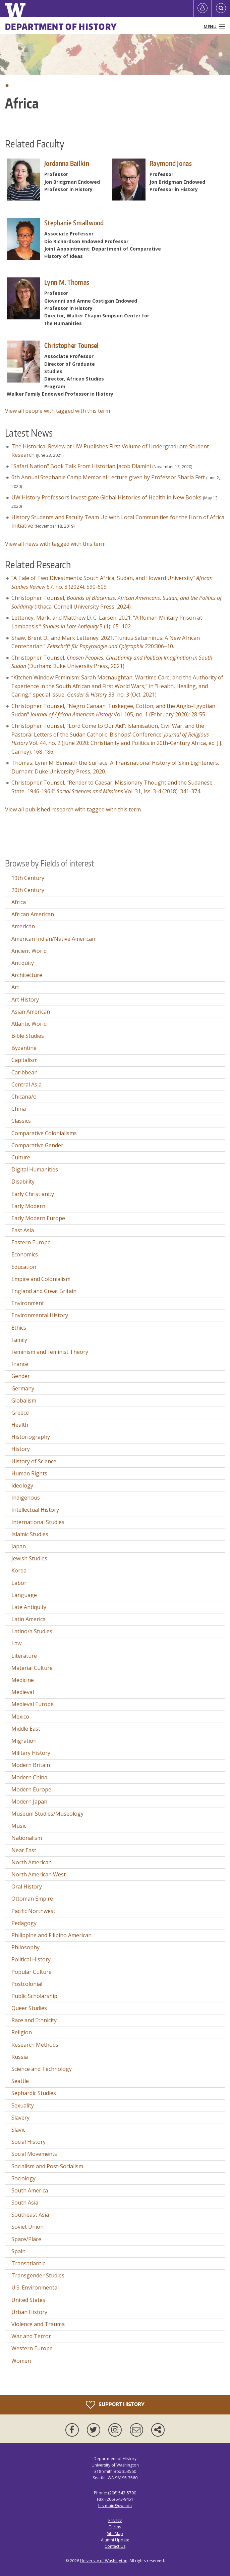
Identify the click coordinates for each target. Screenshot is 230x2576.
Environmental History (39, 1315)
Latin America (28, 1619)
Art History (25, 999)
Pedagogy (24, 1923)
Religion (21, 2032)
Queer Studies (29, 2008)
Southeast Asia (30, 2214)
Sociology (23, 2178)
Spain (18, 2251)
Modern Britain (30, 1765)
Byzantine (24, 1048)
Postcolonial (26, 1984)
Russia (19, 2056)
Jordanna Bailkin (66, 163)
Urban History (29, 2312)
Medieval (22, 1692)
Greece (20, 1412)
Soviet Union (27, 2226)
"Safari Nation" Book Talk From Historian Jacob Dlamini (81, 466)
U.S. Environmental (35, 2287)
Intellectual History (35, 1509)
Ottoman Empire (32, 1898)
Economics (24, 1254)
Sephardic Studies (33, 2093)
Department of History (61, 26)
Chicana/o (24, 1096)
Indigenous (25, 1497)
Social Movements (34, 2154)
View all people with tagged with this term (57, 410)
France (19, 1364)
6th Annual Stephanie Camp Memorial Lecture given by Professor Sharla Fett (108, 477)
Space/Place (26, 2239)
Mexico (20, 1716)
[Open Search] (221, 8)
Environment (27, 1303)
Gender (20, 1376)
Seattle (20, 2081)
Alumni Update (115, 2540)
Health (19, 1424)
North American (31, 1862)
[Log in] (202, 8)
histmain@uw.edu (115, 2505)
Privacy (115, 2520)
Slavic (18, 2129)
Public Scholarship (34, 1996)
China (18, 1108)
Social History (28, 2141)
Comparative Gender (37, 1145)
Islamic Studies (29, 1534)
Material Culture (32, 1668)
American (23, 926)
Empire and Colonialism (40, 1279)
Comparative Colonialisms (44, 1133)
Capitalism (24, 1060)
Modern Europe (31, 1789)
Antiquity (22, 963)
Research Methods (34, 2044)
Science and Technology (41, 2069)
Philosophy (25, 1947)
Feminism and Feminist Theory (49, 1352)
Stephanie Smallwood (74, 222)
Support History (115, 2404)
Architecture (26, 975)
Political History (31, 1959)
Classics (21, 1120)
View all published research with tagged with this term (73, 809)
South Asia (24, 2202)
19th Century (27, 878)
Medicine (22, 1680)
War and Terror (31, 2336)
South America (29, 2190)
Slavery (20, 2117)
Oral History (26, 1886)
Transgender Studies (37, 2275)
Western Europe (32, 2348)
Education (23, 1267)
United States (28, 2300)
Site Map (115, 2533)
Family (19, 1339)
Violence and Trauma (38, 2324)
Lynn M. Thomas (66, 282)
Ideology (22, 1485)
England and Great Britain (43, 1291)
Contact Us (115, 2546)
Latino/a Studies (31, 1631)
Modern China (29, 1777)
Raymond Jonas (171, 163)
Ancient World (29, 950)
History (20, 1449)
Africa (18, 902)
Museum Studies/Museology (47, 1813)
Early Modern (28, 1206)
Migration (24, 1740)
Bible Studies (27, 1035)
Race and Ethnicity (34, 2020)
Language (24, 1595)
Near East (23, 1850)
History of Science (33, 1461)
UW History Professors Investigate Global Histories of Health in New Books (106, 497)
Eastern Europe (31, 1242)
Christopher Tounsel (71, 345)
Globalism (23, 1400)
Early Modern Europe (38, 1218)
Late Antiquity (28, 1607)
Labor (18, 1583)
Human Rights (29, 1473)
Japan (18, 1546)
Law (16, 1643)
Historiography (30, 1436)
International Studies (37, 1522)
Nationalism (26, 1837)
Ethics (18, 1327)
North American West (38, 1874)
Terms (115, 2527)
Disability (23, 1181)
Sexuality (22, 2105)
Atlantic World (29, 1023)
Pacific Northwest (33, 1911)
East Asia (22, 1230)
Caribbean (24, 1072)
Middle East (25, 1728)
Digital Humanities (34, 1169)
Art (15, 987)
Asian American (30, 1011)
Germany (22, 1388)
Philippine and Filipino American (51, 1935)
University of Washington (103, 2561)
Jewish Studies (29, 1558)
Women (21, 2360)
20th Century (27, 890)
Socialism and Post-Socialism (47, 2166)
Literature (24, 1655)
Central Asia (26, 1084)
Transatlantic (28, 2263)
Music (18, 1825)
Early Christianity (32, 1194)
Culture (20, 1157)
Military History (30, 1753)
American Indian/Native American (53, 938)
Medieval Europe (32, 1704)
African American (32, 914)
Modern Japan (29, 1801)
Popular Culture (31, 1971)
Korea (18, 1570)
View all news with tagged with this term (55, 543)
